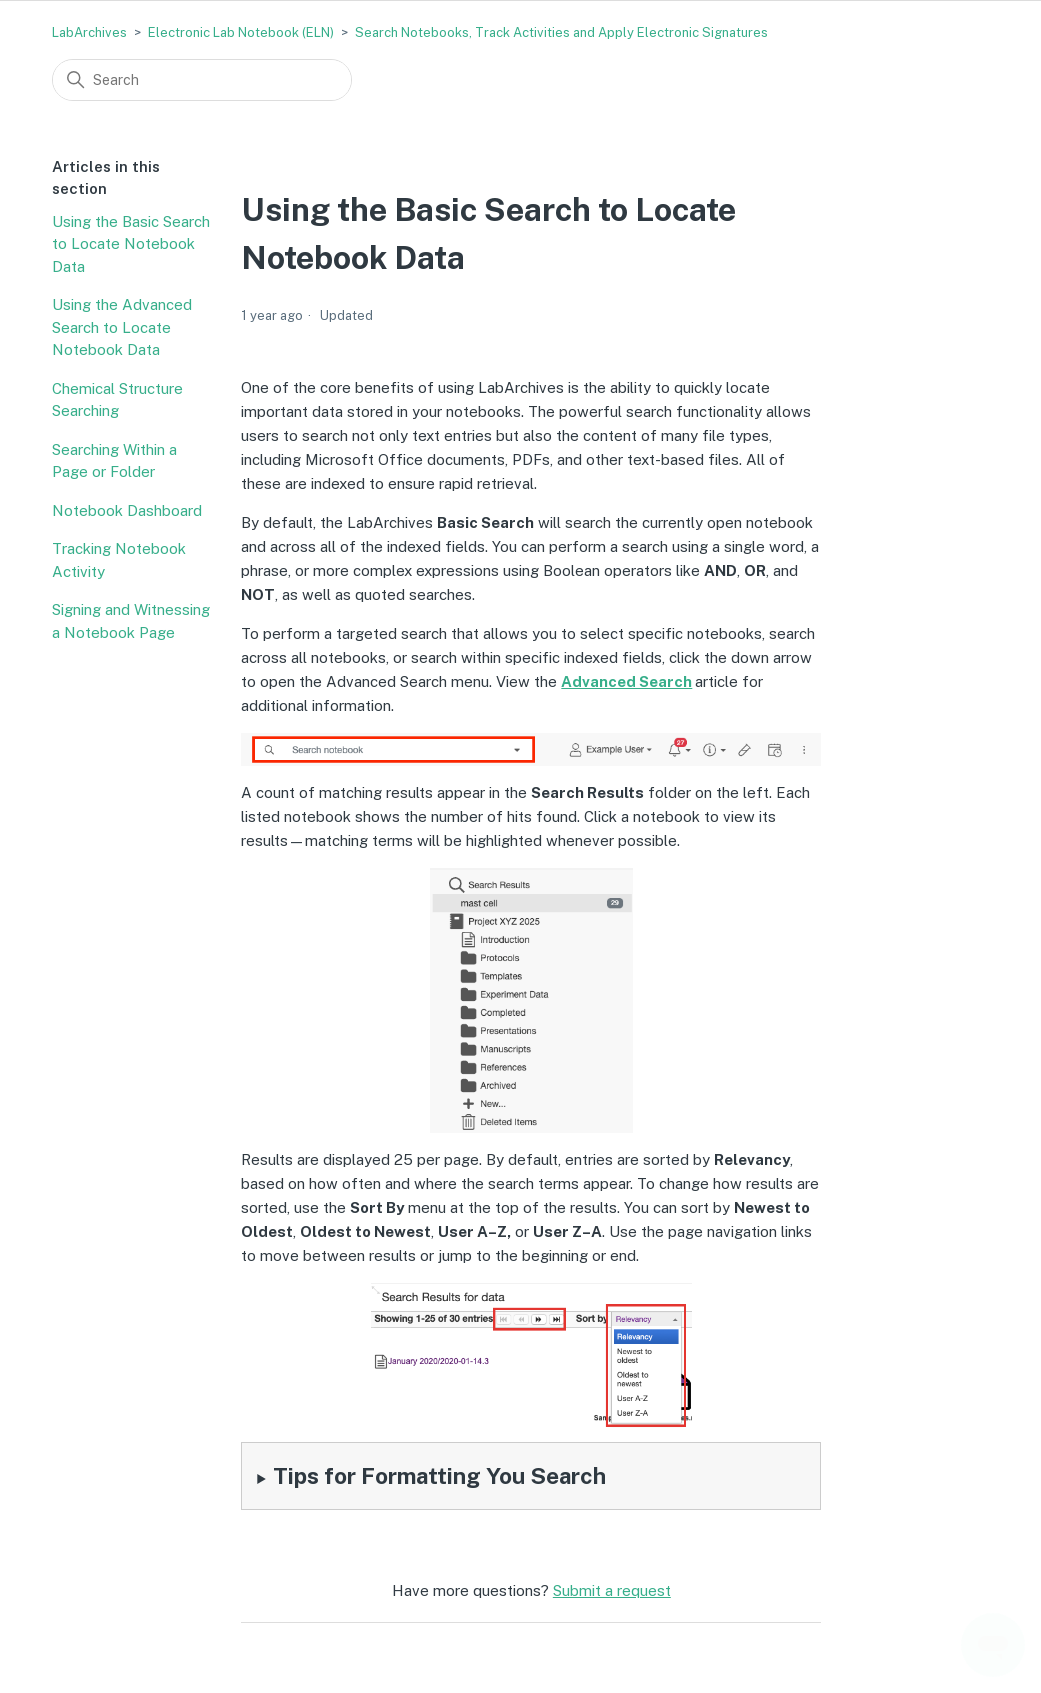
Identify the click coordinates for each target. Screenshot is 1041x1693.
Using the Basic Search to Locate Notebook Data (131, 244)
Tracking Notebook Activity (119, 560)
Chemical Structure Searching (117, 400)
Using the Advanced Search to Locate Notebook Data (122, 327)
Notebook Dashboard (127, 510)
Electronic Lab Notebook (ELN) (241, 32)
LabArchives (89, 32)
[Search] (202, 80)
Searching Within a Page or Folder (114, 461)
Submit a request (612, 1590)
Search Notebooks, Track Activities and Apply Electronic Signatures (561, 32)
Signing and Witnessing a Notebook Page (131, 621)
